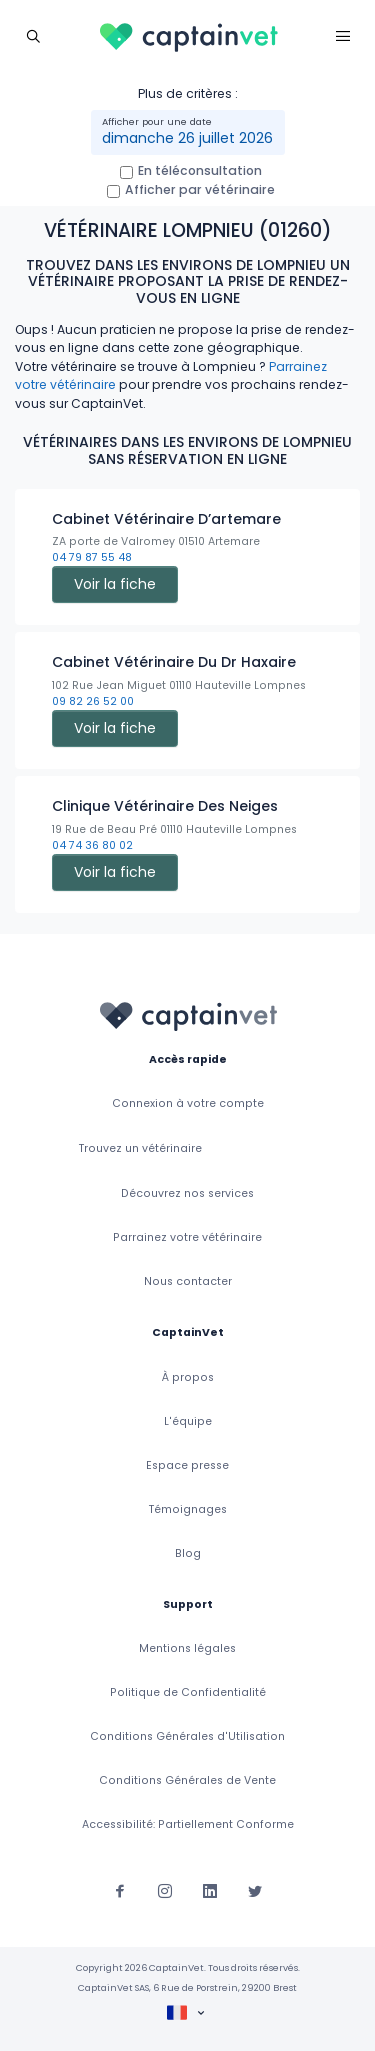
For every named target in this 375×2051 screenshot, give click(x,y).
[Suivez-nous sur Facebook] (120, 1890)
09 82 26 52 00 (93, 701)
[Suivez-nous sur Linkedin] (210, 1890)
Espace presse (187, 1465)
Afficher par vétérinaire (200, 189)
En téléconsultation (200, 170)
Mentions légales (187, 1648)
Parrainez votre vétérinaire (187, 1237)
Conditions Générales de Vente (187, 1780)
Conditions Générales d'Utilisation (187, 1736)
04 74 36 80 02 (92, 845)
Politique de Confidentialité (188, 1692)
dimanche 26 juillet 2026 (187, 138)
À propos (188, 1377)
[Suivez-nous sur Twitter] (255, 1890)
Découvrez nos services (187, 1193)
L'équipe (188, 1421)
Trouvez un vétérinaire (140, 1148)
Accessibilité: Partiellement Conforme (188, 1824)
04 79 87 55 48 (92, 557)
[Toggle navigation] (32, 35)
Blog (188, 1553)
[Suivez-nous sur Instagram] (165, 1890)
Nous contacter (188, 1281)
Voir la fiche (115, 584)
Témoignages (188, 1509)
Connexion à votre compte (188, 1103)
